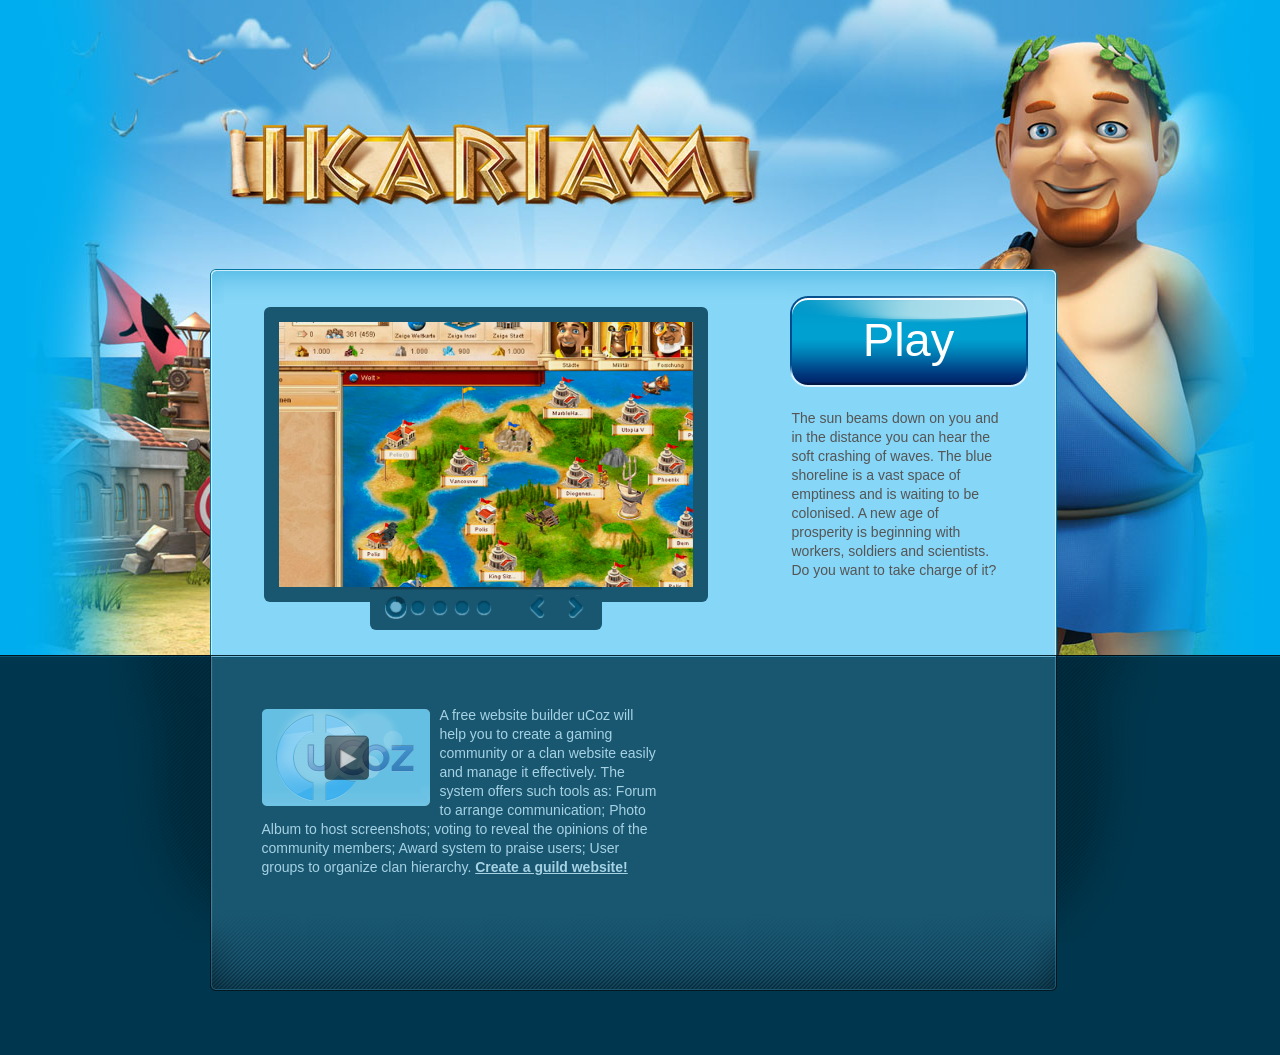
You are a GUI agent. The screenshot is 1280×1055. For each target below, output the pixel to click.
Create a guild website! (551, 867)
